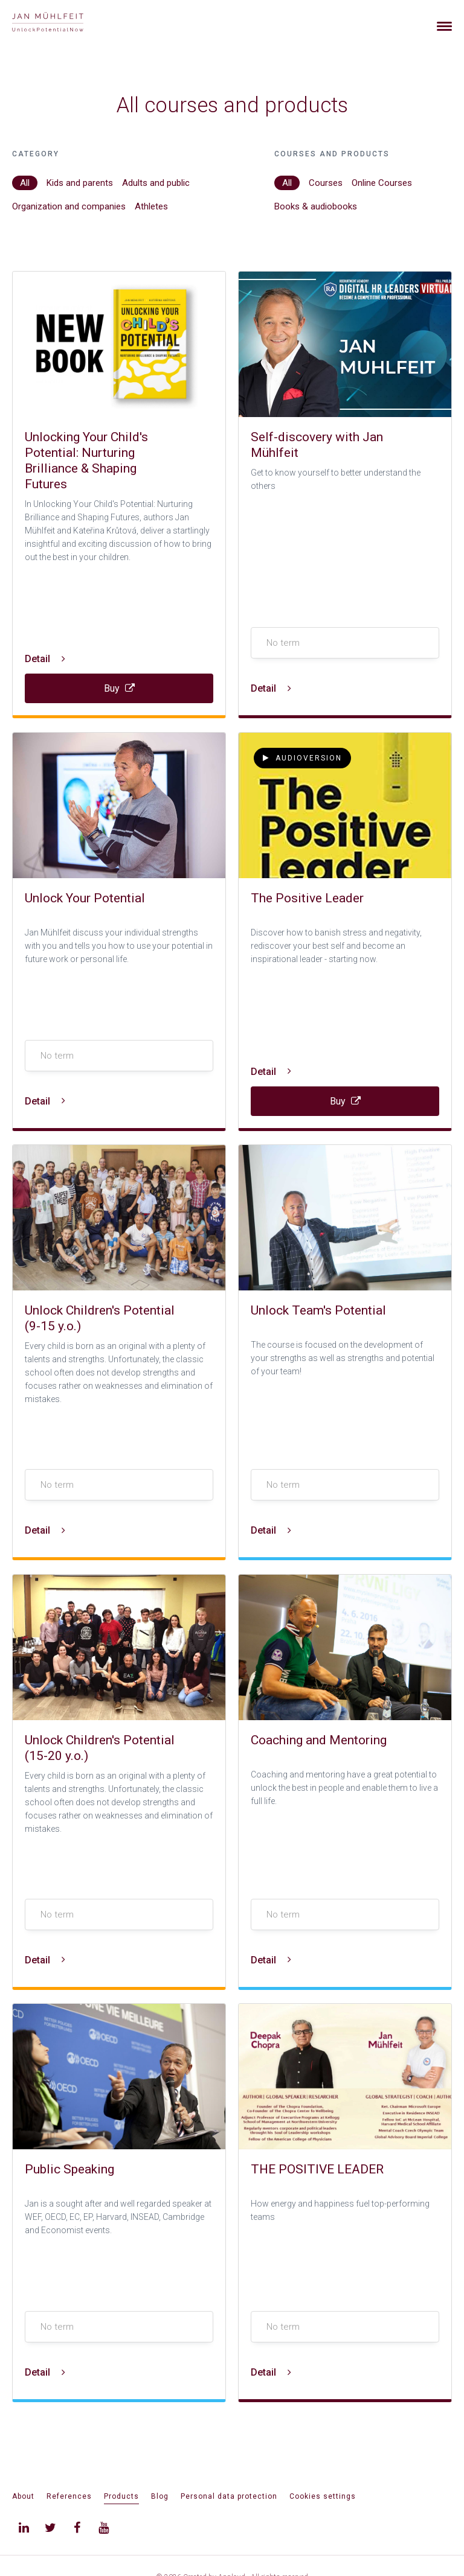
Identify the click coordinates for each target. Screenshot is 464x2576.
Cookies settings (322, 2496)
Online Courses (382, 182)
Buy (119, 688)
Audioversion (302, 758)
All (25, 182)
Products (121, 2496)
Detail (45, 659)
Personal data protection (229, 2496)
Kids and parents (80, 182)
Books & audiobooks (315, 206)
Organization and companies (69, 206)
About (23, 2496)
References (69, 2496)
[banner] (62, 23)
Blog (160, 2496)
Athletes (151, 206)
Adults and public (156, 182)
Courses (326, 182)
